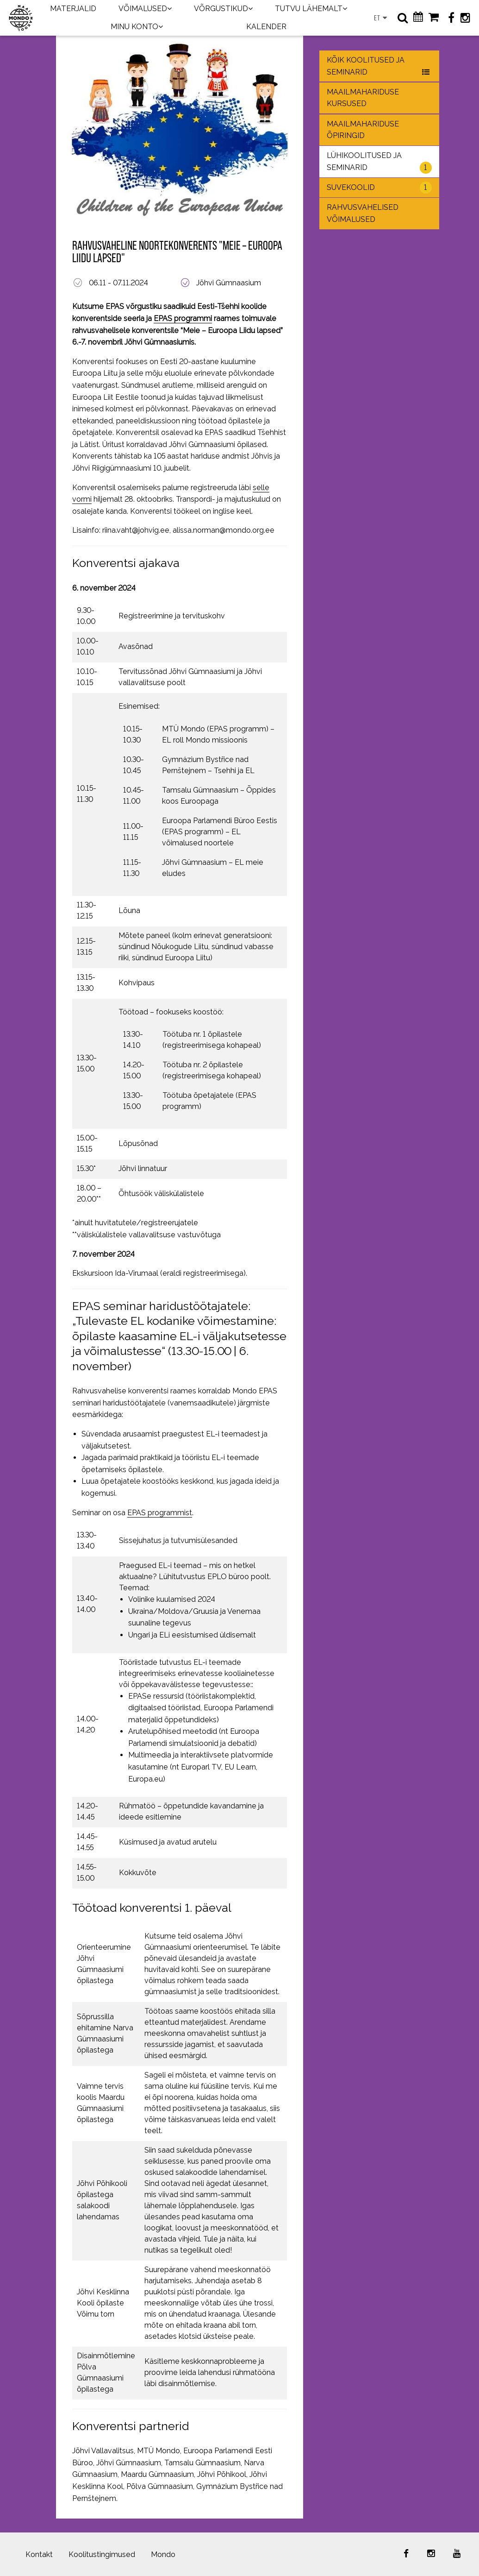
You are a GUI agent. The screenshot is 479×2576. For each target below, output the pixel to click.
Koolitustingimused (101, 2554)
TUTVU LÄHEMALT (308, 8)
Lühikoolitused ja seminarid (379, 162)
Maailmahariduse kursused (363, 98)
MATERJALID (73, 8)
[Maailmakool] (21, 18)
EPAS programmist (159, 1512)
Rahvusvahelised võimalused (362, 213)
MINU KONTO (134, 26)
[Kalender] (418, 18)
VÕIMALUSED (142, 8)
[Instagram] (465, 18)
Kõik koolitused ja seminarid (379, 67)
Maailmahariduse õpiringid (363, 130)
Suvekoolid (379, 188)
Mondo (163, 2554)
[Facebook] (451, 18)
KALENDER (266, 26)
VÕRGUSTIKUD (221, 8)
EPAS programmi (183, 318)
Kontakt (39, 2554)
